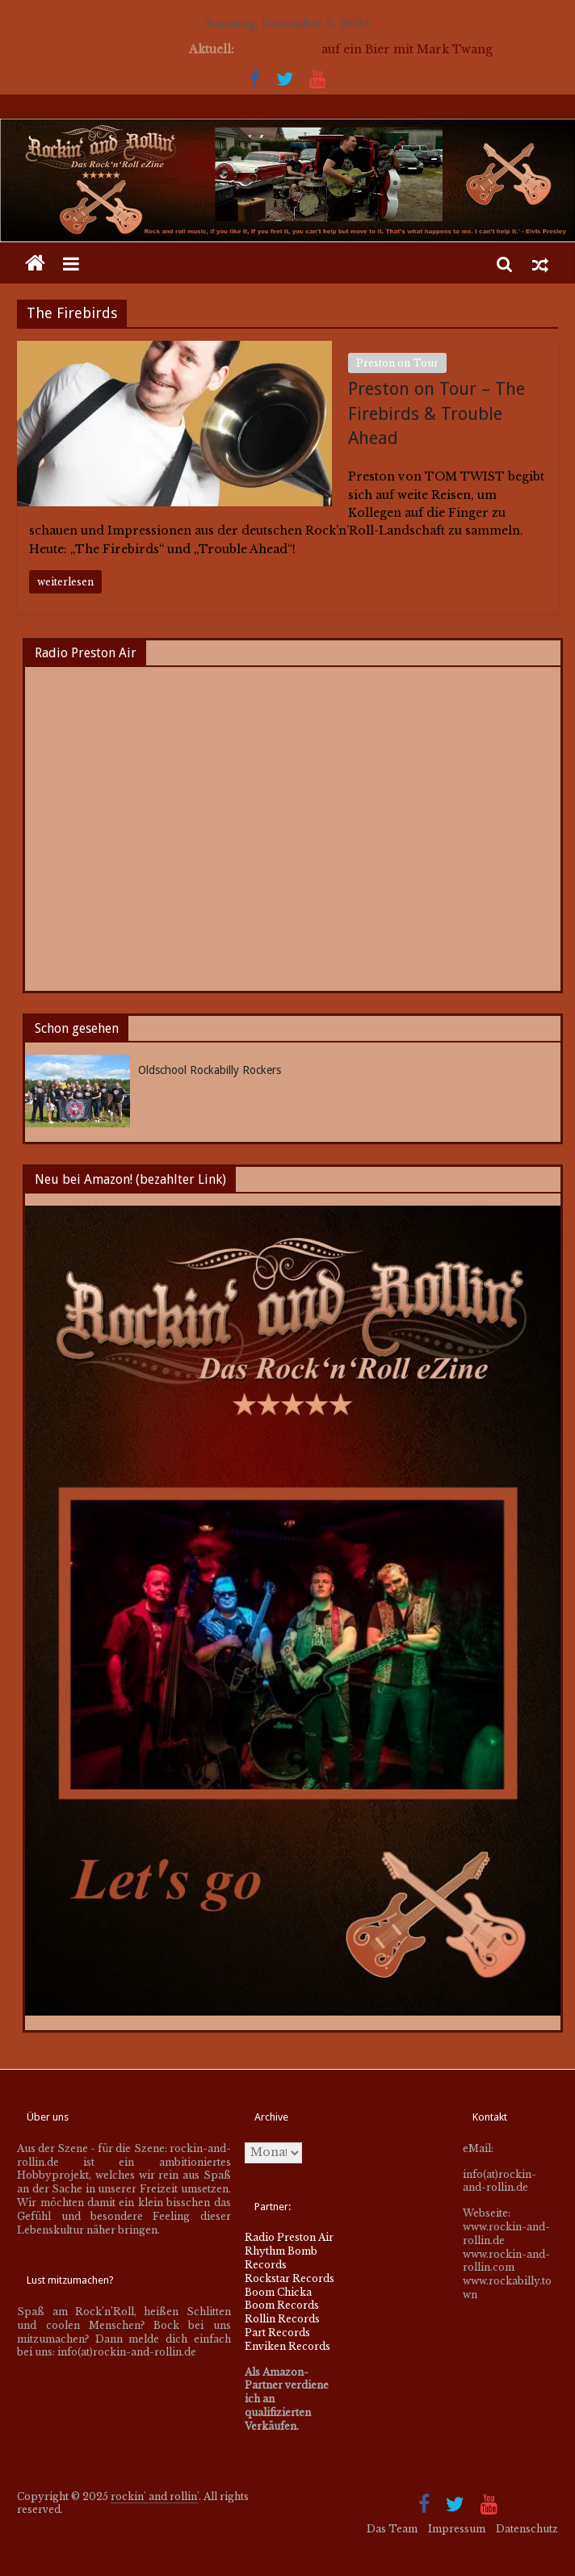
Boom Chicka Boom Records (282, 2299)
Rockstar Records (289, 2278)
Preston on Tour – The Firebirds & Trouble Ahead (436, 414)
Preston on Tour (397, 363)
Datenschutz (527, 2529)
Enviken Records (287, 2346)
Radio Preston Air (289, 2237)
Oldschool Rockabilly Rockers (209, 1070)
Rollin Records (282, 2319)
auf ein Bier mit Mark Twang (407, 49)
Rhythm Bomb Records (281, 2258)
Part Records (277, 2332)
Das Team (392, 2529)
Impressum (456, 2529)
